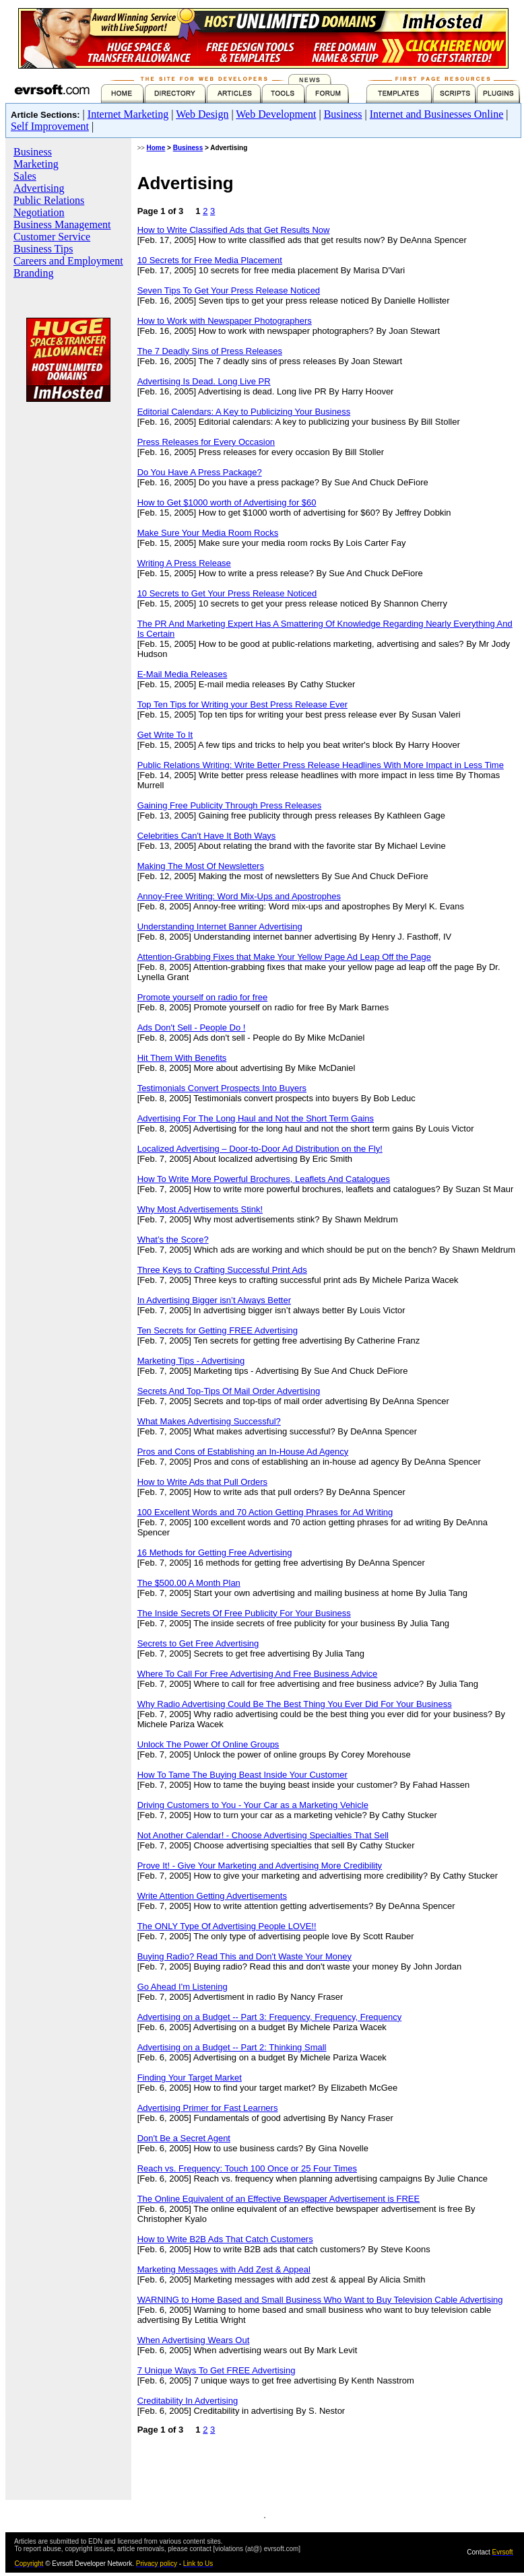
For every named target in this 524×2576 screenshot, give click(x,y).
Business (343, 114)
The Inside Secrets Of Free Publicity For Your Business (244, 1613)
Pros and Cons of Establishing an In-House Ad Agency (243, 1452)
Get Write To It (165, 735)
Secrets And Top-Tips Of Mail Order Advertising (229, 1391)
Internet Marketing (128, 114)
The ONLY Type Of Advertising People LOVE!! (227, 1926)
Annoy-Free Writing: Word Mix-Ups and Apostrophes (239, 896)
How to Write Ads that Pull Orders (202, 1482)
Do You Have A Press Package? (199, 472)
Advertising (39, 188)
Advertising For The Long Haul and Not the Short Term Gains (255, 1118)
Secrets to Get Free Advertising (198, 1643)
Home (156, 147)
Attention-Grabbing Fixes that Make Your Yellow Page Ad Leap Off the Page (284, 957)
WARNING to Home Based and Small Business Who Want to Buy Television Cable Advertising (320, 2300)
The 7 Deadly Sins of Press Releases (209, 351)
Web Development (276, 114)
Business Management (61, 224)
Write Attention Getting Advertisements (212, 1896)
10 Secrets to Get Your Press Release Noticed (227, 593)
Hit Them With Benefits (182, 1058)
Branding (33, 273)
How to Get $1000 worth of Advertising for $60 (227, 502)
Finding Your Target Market (189, 2078)
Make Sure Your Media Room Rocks (208, 533)
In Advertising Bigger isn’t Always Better (214, 1300)
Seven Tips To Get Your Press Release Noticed (228, 290)
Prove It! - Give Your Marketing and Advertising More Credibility (259, 1865)
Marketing (36, 164)
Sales (24, 176)
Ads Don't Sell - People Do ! (191, 1027)
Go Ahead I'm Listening (182, 1987)
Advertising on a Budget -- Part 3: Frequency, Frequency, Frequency (269, 2017)
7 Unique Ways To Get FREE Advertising (216, 2370)
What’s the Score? (173, 1239)
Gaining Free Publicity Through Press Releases (229, 805)
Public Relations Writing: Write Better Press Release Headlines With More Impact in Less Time (320, 765)
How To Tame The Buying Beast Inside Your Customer (242, 1775)
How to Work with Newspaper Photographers (224, 321)
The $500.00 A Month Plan (188, 1583)
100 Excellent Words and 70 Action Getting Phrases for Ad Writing (265, 1512)
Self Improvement (50, 126)
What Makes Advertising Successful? (209, 1421)
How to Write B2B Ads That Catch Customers (225, 2239)
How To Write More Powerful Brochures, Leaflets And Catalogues (263, 1179)
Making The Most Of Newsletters (200, 866)
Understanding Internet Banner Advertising (219, 926)
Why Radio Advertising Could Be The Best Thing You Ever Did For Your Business (294, 1704)
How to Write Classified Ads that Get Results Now (233, 230)
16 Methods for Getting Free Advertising (214, 1552)
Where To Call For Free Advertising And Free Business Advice (257, 1674)
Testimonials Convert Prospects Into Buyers (221, 1088)
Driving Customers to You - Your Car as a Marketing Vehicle (252, 1805)
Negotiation (39, 212)
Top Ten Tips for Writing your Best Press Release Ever (242, 704)
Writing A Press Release (184, 563)
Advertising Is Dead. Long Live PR (204, 381)
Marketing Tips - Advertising (191, 1361)
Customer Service (51, 236)
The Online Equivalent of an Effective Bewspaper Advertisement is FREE (278, 2199)
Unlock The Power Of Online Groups (208, 1744)
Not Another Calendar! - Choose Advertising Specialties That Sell (263, 1835)
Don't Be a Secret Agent (183, 2138)
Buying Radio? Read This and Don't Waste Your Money (244, 1956)
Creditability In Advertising (187, 2401)
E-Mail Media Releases (182, 674)
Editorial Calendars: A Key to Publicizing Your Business (244, 412)
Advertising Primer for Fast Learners (207, 2108)
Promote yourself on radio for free (202, 997)
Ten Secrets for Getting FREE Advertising (217, 1330)
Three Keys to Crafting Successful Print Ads (222, 1270)
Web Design (202, 114)
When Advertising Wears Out (193, 2340)
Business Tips (43, 248)
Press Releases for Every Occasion (206, 442)
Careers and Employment (68, 261)
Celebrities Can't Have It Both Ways (206, 836)
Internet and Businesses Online (437, 114)
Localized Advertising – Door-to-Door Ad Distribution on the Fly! (260, 1149)
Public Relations (48, 200)
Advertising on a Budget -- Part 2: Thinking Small (232, 2047)
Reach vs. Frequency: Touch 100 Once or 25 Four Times (247, 2168)
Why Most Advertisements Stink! (200, 1209)
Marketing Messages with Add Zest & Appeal (223, 2269)
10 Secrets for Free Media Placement (209, 260)
